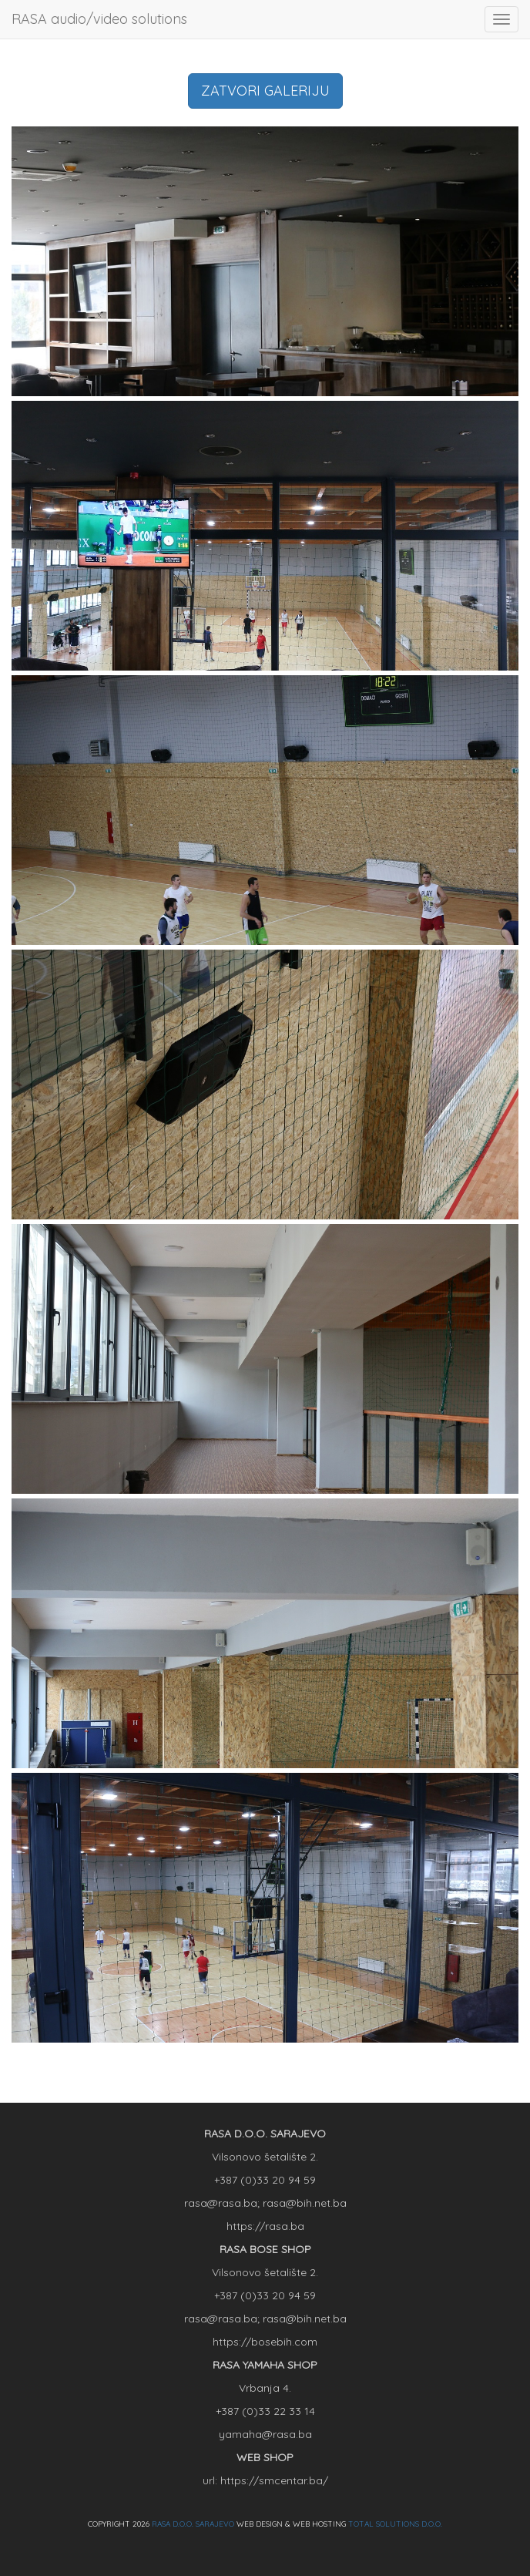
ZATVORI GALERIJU (265, 90)
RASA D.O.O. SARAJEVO (193, 2524)
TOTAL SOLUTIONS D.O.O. (395, 2524)
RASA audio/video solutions (99, 19)
